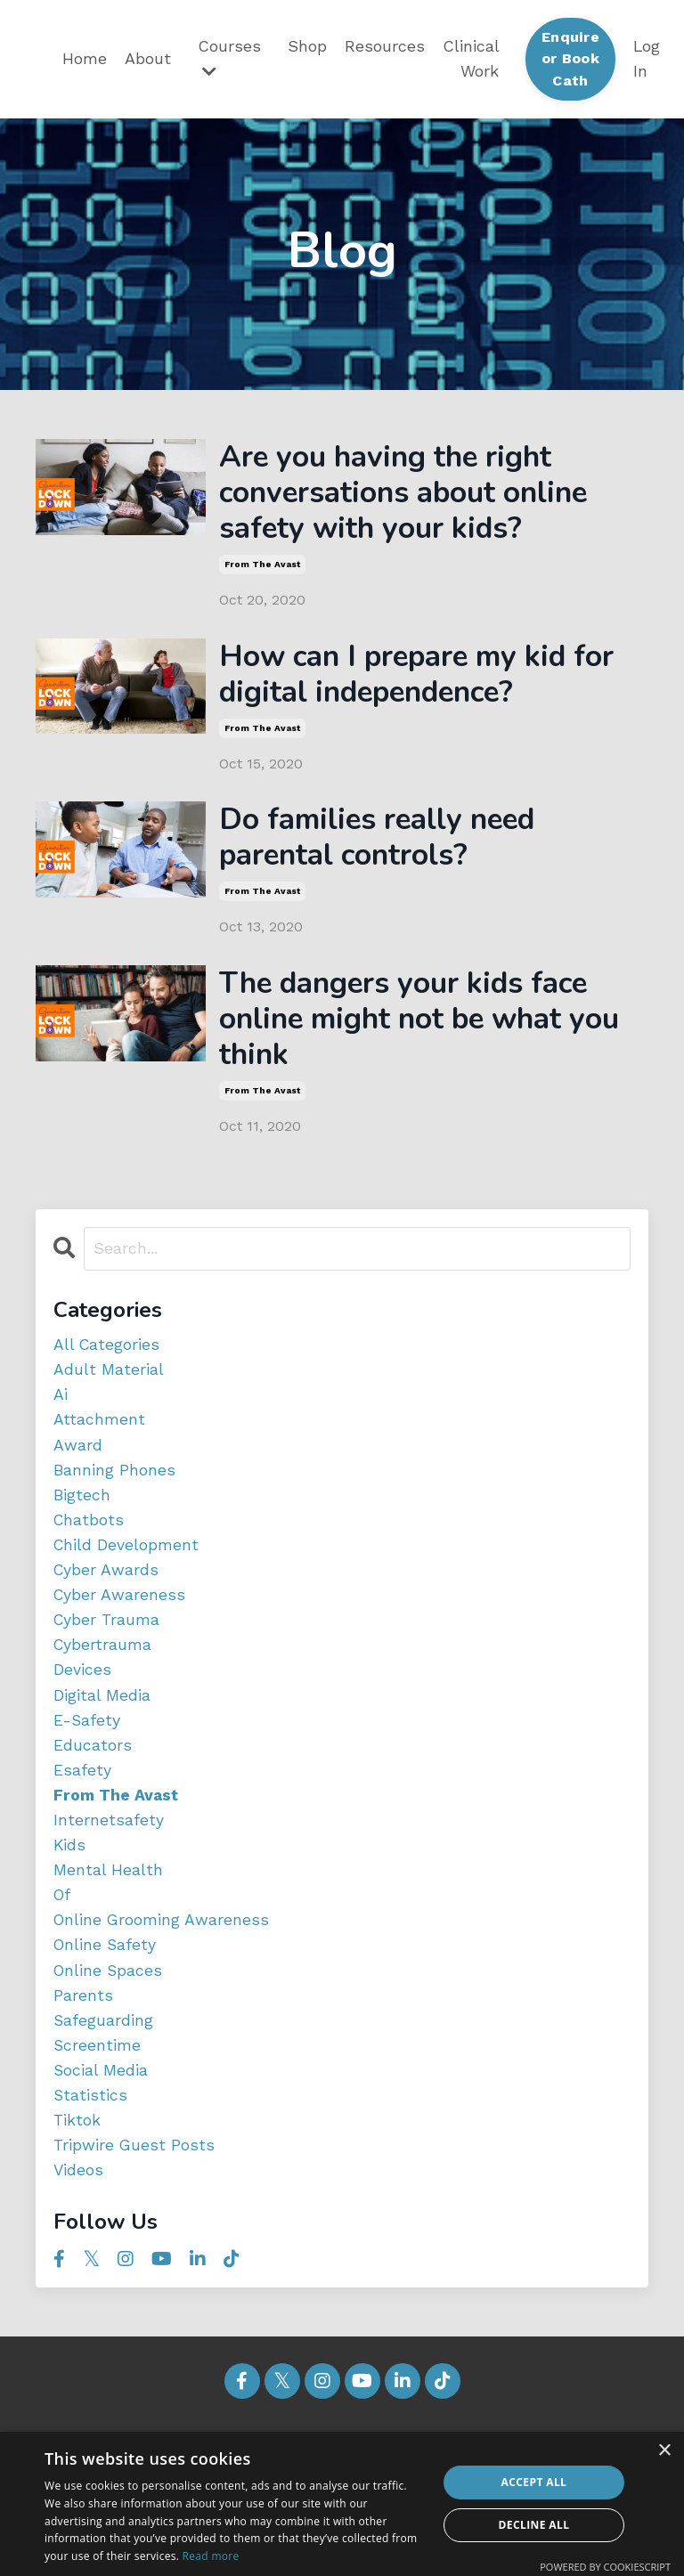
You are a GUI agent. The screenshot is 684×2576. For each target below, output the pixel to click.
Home (84, 58)
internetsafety (108, 1859)
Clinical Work (471, 59)
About (148, 58)
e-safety (87, 1757)
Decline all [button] (534, 2524)
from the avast (262, 573)
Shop (307, 46)
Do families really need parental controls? (390, 854)
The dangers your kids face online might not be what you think (419, 1043)
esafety (82, 1809)
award (77, 1475)
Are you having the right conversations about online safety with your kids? (418, 497)
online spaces (109, 2013)
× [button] (664, 2451)
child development (126, 1578)
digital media (102, 1731)
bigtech (81, 1526)
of (62, 1937)
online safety (106, 1988)
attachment (99, 1450)
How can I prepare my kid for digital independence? (408, 684)
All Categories (107, 1372)
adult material (108, 1398)
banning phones (114, 1500)
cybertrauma (103, 1680)
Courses (229, 58)
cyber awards (106, 1603)
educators (92, 1783)
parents (83, 2039)
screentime (97, 2090)
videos (78, 2218)
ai (60, 1424)
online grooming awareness (162, 1962)
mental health (108, 1911)
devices (82, 1705)
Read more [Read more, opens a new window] (211, 2556)
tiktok (77, 2167)
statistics (90, 2142)
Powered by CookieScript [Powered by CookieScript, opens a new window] (605, 2566)
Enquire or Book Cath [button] (570, 58)
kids (69, 1885)
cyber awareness (120, 1629)
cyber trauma (107, 1655)
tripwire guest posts (134, 2193)
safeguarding (103, 2065)
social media (101, 2116)
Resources (385, 46)
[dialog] (342, 2504)
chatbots (89, 1552)
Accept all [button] (534, 2482)
